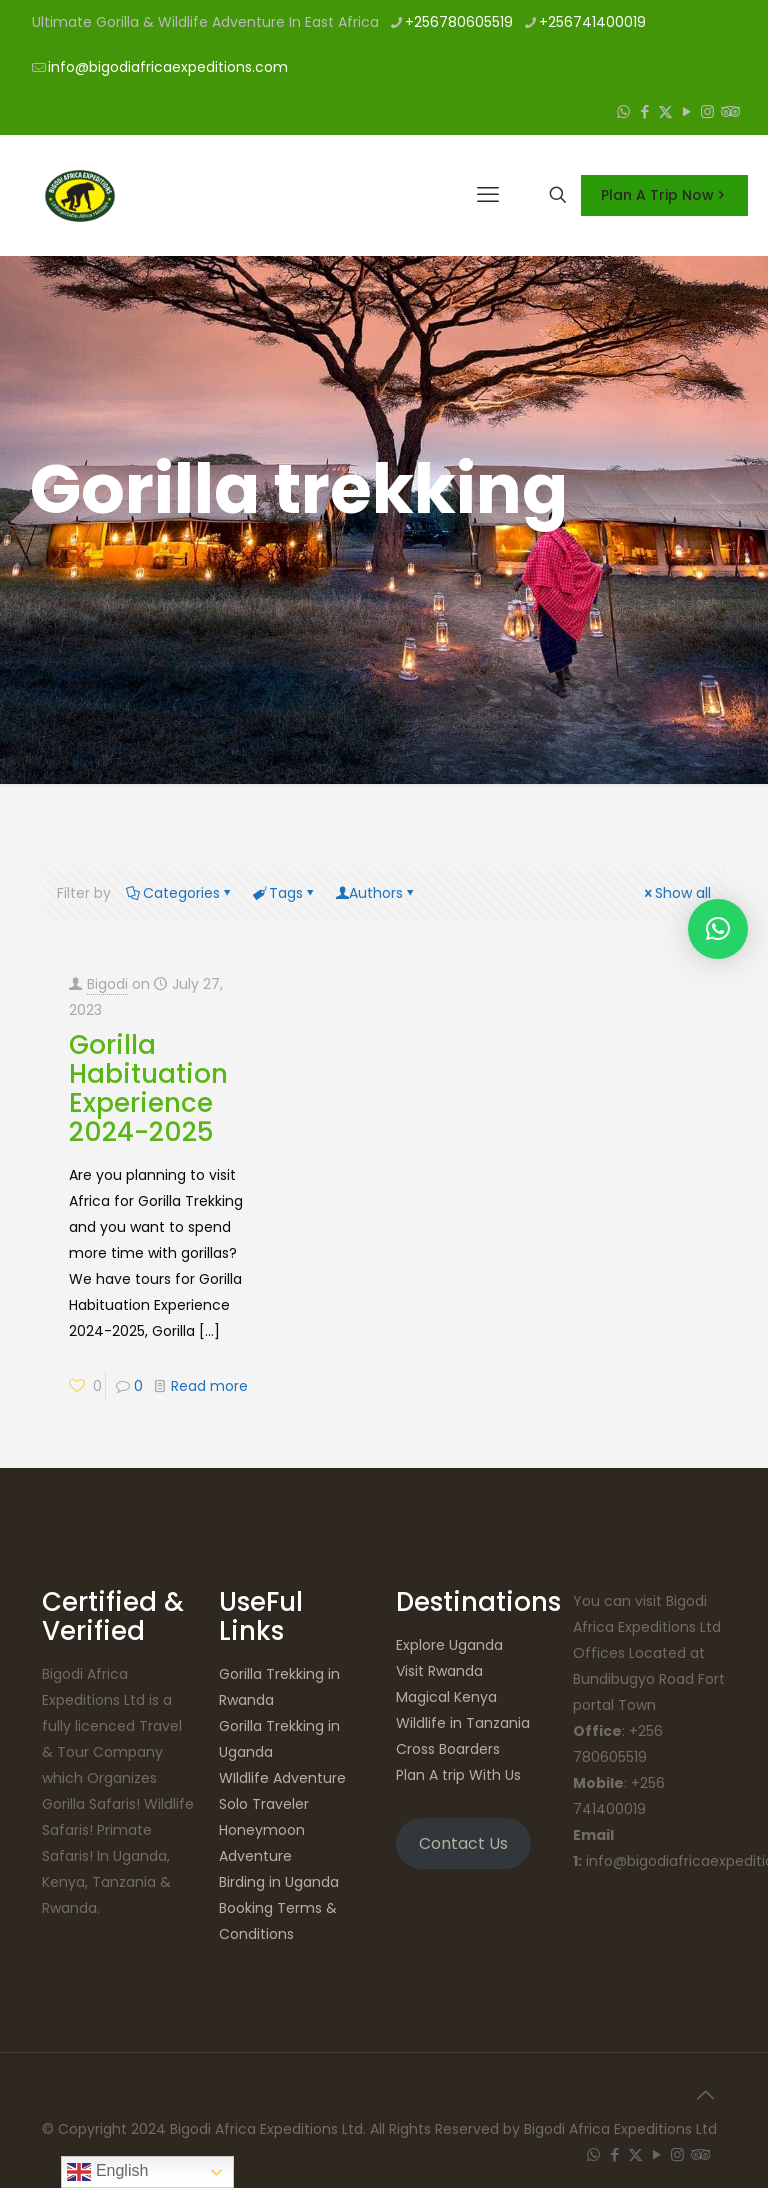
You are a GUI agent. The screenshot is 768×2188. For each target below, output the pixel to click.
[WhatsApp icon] (623, 111)
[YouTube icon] (686, 111)
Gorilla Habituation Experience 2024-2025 (148, 1088)
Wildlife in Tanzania (463, 1723)
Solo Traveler (264, 1804)
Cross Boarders (448, 1749)
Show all (676, 893)
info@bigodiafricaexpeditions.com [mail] (168, 67)
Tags (284, 893)
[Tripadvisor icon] (728, 111)
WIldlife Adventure (282, 1778)
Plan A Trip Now (664, 195)
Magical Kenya (446, 1697)
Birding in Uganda (279, 1882)
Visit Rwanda (439, 1671)
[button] (718, 929)
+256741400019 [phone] (592, 22)
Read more (209, 1386)
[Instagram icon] (707, 111)
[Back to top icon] (705, 2095)
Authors (376, 893)
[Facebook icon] (644, 111)
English (107, 2172)
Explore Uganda (449, 1645)
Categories (180, 893)
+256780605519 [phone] (459, 22)
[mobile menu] (488, 195)
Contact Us (463, 1843)
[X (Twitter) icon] (665, 111)
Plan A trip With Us (458, 1775)
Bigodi (107, 984)
